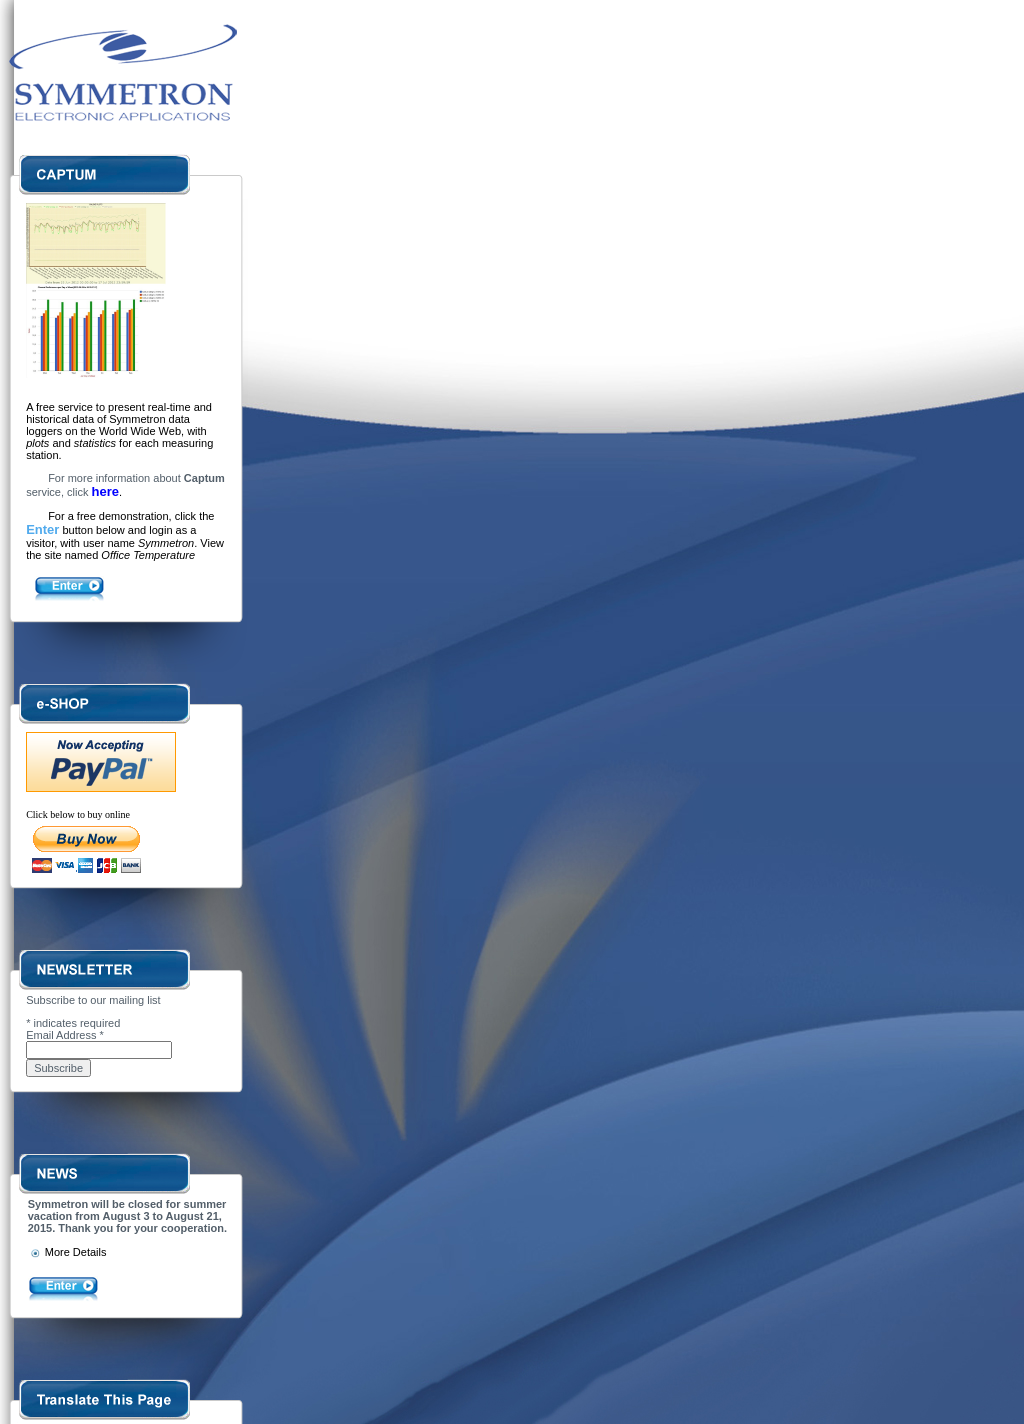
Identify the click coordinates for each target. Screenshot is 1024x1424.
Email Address (65, 1035)
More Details (67, 1252)
